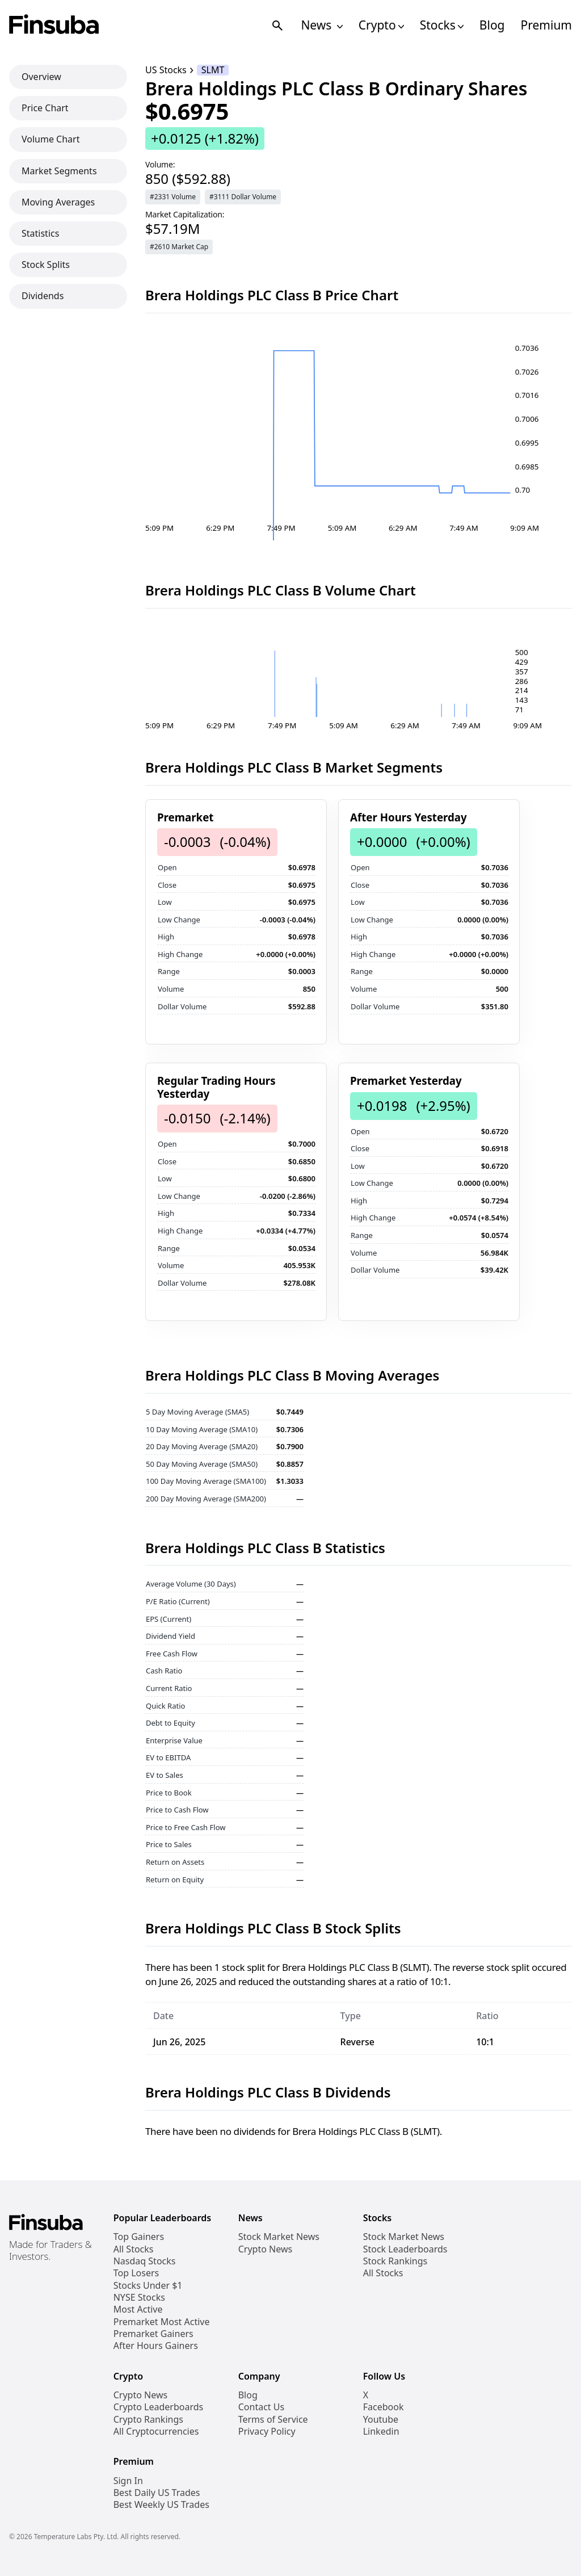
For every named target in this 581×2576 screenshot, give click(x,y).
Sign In (128, 2481)
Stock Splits (46, 264)
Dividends (43, 296)
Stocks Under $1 (148, 2286)
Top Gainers (138, 2237)
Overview (41, 76)
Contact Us (261, 2407)
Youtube (380, 2420)
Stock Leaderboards (405, 2249)
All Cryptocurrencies (156, 2431)
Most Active (138, 2309)
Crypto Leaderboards (158, 2407)
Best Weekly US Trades (161, 2505)
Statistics (40, 233)
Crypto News (265, 2249)
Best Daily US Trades (156, 2493)
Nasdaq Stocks (144, 2261)
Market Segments (59, 171)
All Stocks (133, 2249)
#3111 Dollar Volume (242, 197)
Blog (492, 25)
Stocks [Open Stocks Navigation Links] (442, 25)
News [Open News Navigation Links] (321, 25)
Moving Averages (58, 202)
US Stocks (166, 70)
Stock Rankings (395, 2261)
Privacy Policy (267, 2431)
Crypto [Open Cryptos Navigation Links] (381, 25)
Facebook (383, 2407)
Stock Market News (278, 2237)
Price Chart (45, 108)
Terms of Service (273, 2420)
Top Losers (136, 2273)
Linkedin (381, 2431)
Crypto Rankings (148, 2420)
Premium (546, 25)
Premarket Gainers (153, 2334)
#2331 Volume (173, 197)
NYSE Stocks (139, 2298)
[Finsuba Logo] (54, 25)
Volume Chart (50, 139)
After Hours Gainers (155, 2346)
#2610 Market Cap (179, 246)
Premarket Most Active (161, 2322)
